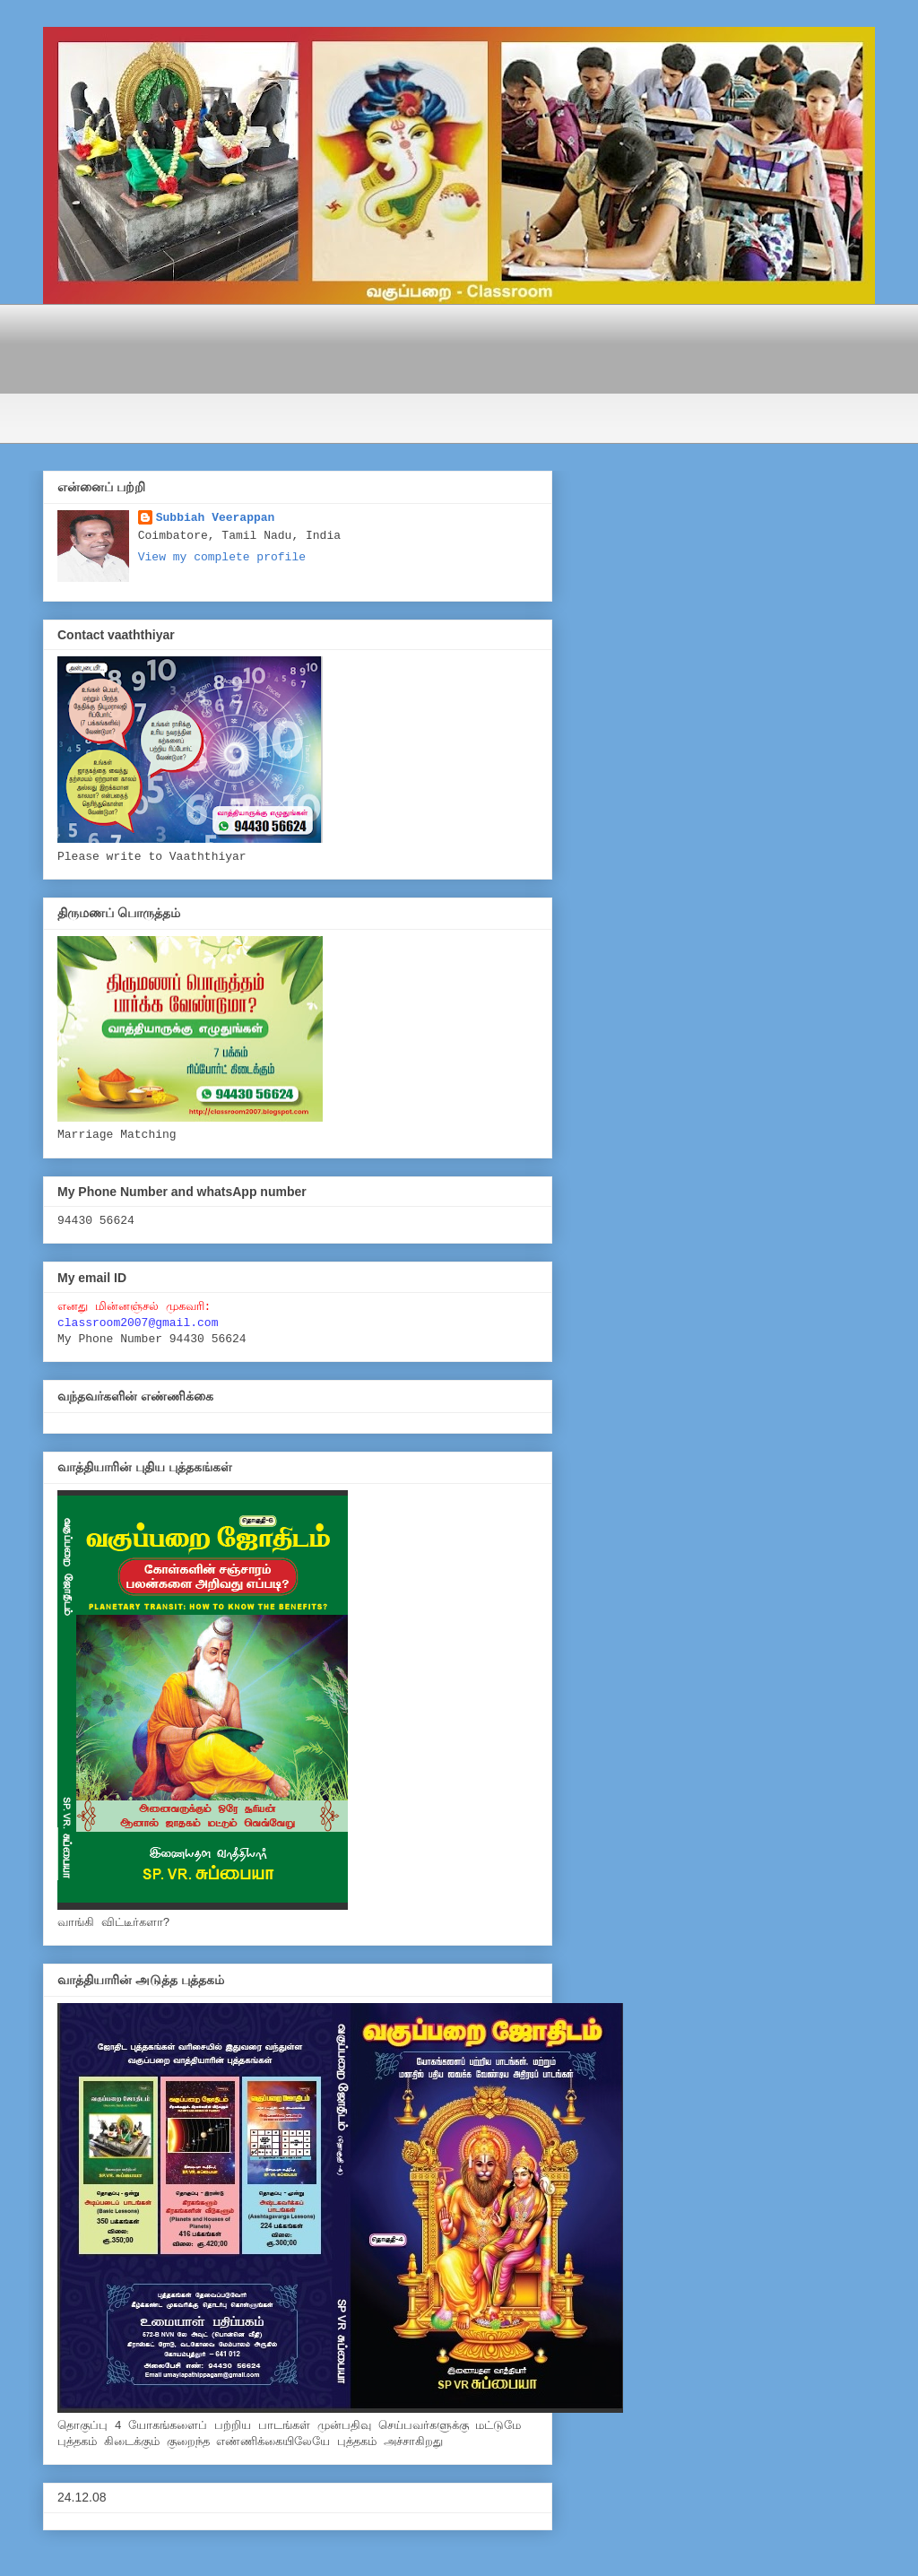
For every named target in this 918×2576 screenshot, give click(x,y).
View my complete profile (222, 557)
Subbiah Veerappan (215, 518)
